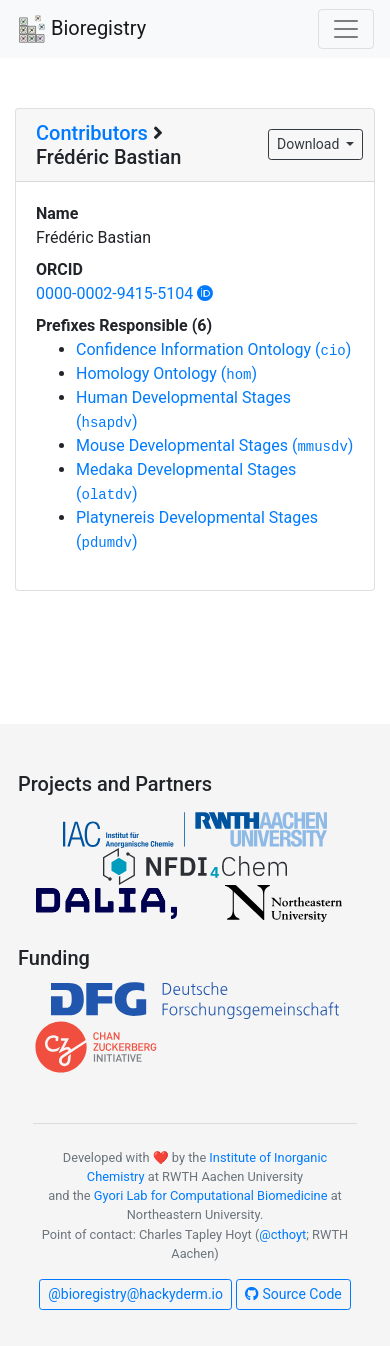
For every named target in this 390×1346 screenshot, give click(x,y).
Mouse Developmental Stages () (214, 445)
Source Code (293, 1294)
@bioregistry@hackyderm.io (135, 1294)
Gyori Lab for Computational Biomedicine (211, 1195)
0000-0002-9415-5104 (124, 293)
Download (310, 144)
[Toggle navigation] (346, 29)
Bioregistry (81, 30)
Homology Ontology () (166, 373)
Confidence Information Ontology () (213, 349)
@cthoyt (282, 1234)
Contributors (92, 133)
